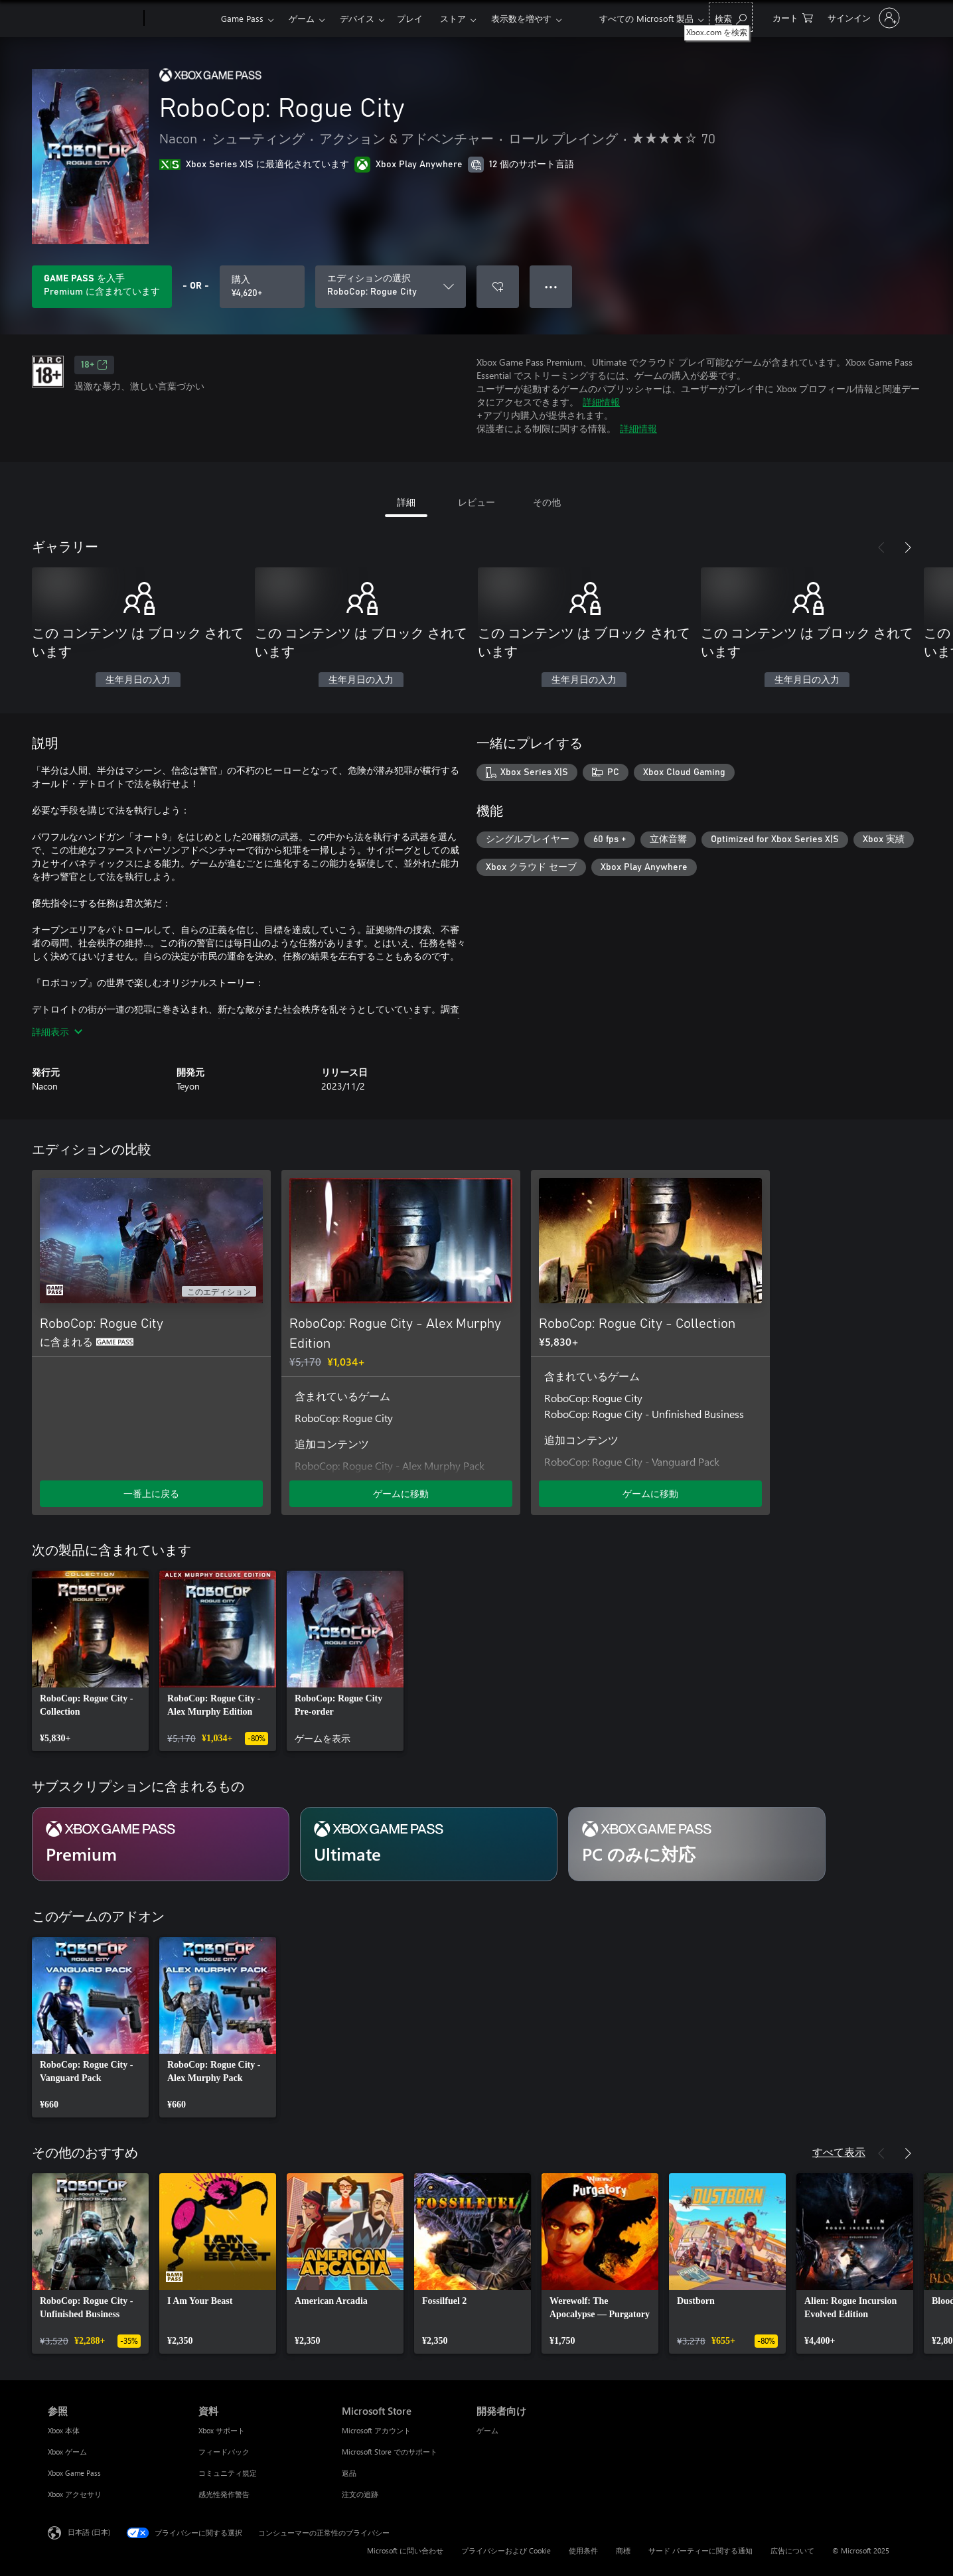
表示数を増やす (521, 18)
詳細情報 (601, 401)
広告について (792, 2550)
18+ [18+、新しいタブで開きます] (94, 365)
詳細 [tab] (406, 502)
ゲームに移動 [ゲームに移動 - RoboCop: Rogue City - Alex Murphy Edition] (401, 1493)
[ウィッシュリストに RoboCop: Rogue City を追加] (497, 286)
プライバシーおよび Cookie (506, 2550)
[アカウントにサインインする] (862, 18)
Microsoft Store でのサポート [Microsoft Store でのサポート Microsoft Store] (389, 2451)
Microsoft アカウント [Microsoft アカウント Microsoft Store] (376, 2430)
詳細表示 (57, 1031)
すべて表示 (838, 2152)
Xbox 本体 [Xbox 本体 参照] (64, 2430)
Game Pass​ (242, 18)
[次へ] (908, 547)
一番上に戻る (151, 1493)
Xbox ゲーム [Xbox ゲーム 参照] (67, 2451)
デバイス (357, 18)
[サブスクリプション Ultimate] (428, 1844)
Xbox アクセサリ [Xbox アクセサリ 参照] (75, 2494)
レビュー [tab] (476, 502)
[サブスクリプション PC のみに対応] (697, 1844)
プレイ (410, 18)
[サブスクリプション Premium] (160, 1844)
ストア (453, 18)
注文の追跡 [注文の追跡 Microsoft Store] (360, 2494)
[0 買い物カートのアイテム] (792, 17)
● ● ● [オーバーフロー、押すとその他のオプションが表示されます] (551, 286)
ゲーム (302, 18)
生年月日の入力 (138, 680)
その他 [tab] (547, 502)
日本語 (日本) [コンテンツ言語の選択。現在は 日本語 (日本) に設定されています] (89, 2532)
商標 (623, 2550)
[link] (90, 1661)
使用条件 (583, 2550)
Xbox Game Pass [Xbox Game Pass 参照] (74, 2473)
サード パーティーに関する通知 (700, 2550)
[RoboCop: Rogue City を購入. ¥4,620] (262, 286)
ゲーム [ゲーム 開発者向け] (487, 2430)
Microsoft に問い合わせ (405, 2550)
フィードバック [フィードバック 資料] (224, 2451)
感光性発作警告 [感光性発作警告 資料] (224, 2494)
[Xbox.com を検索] (731, 17)
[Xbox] (181, 18)
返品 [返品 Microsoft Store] (349, 2473)
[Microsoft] (93, 18)
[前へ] (881, 547)
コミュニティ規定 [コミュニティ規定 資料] (227, 2473)
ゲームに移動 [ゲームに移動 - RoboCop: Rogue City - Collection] (650, 1493)
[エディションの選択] (390, 286)
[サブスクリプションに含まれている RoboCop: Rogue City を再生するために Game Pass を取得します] (102, 286)
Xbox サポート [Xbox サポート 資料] (221, 2430)
